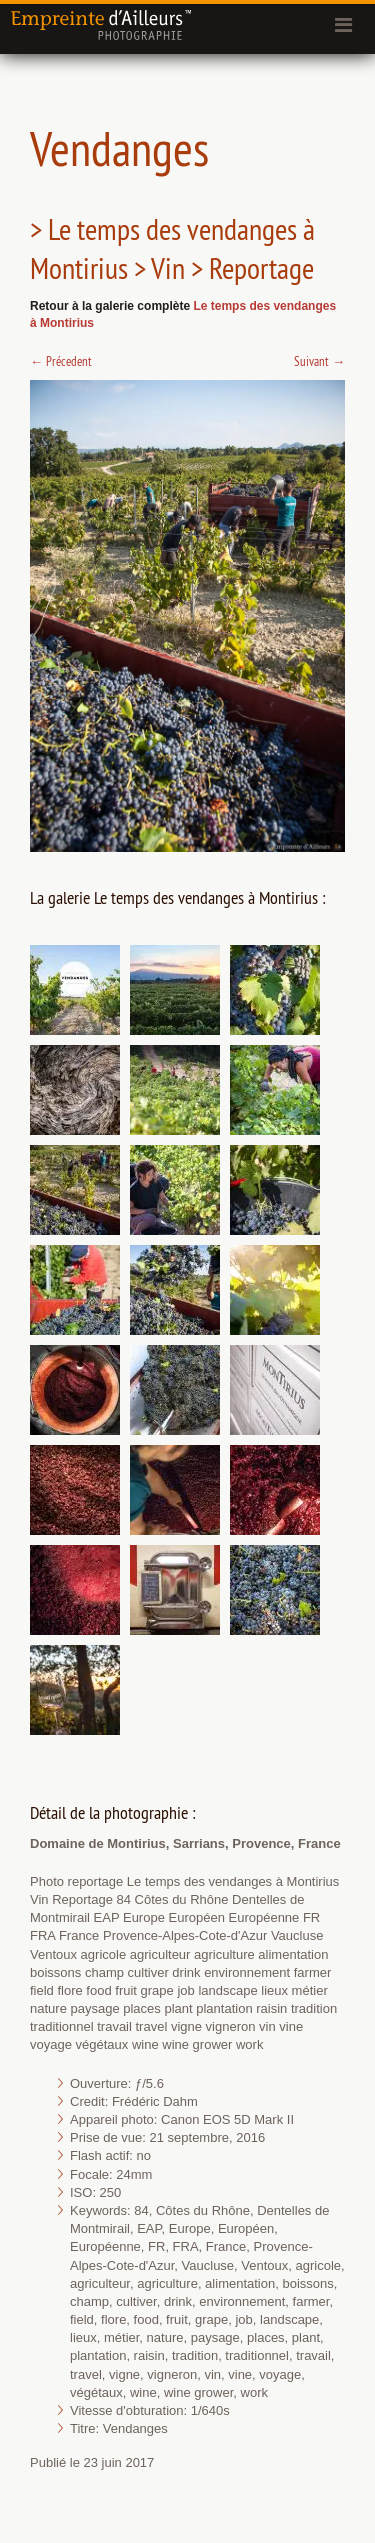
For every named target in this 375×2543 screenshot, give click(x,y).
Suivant (319, 361)
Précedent (61, 361)
